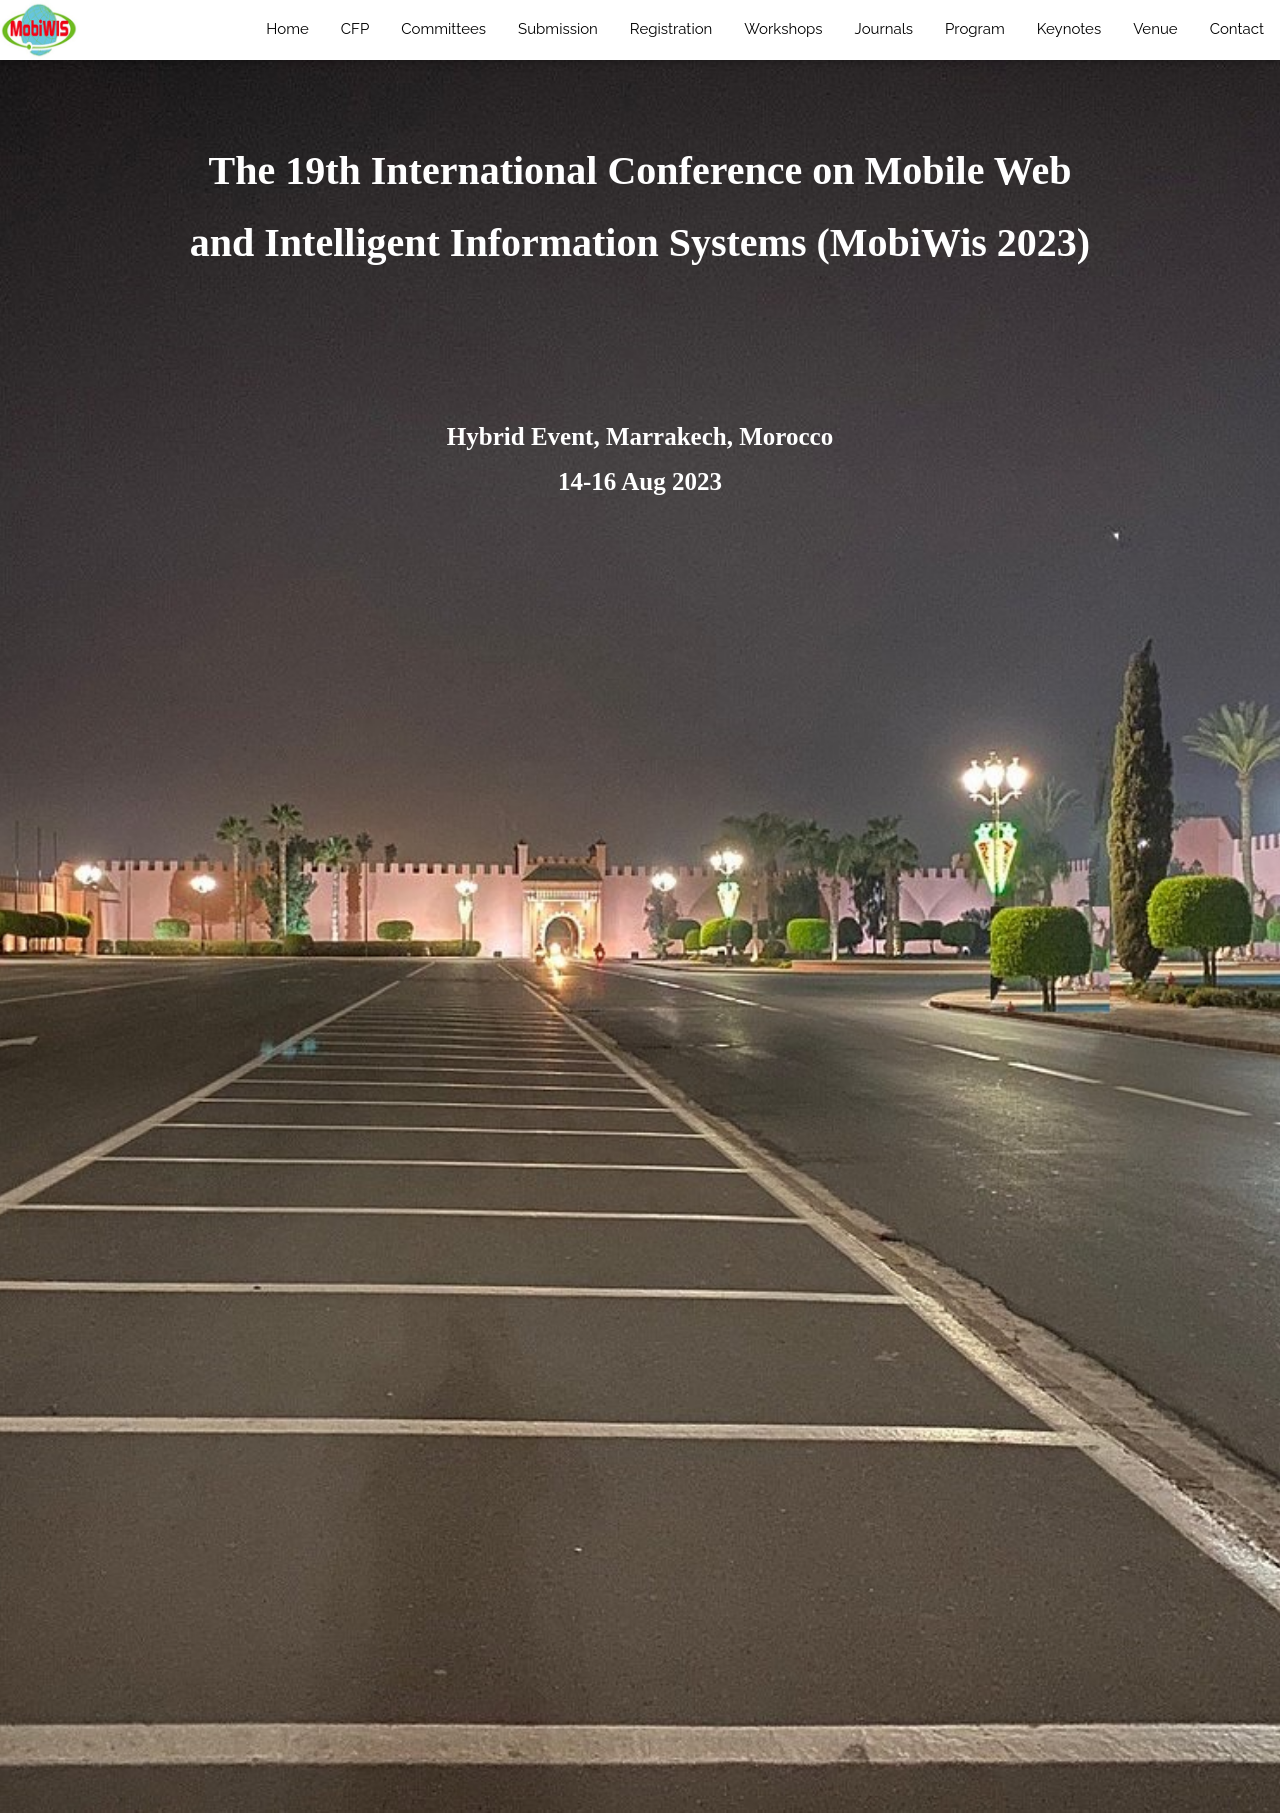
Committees (443, 29)
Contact (1237, 29)
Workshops (783, 29)
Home (287, 29)
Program (975, 29)
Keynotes (1069, 29)
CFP (355, 29)
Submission (558, 29)
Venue (1155, 29)
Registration (671, 29)
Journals (884, 29)
